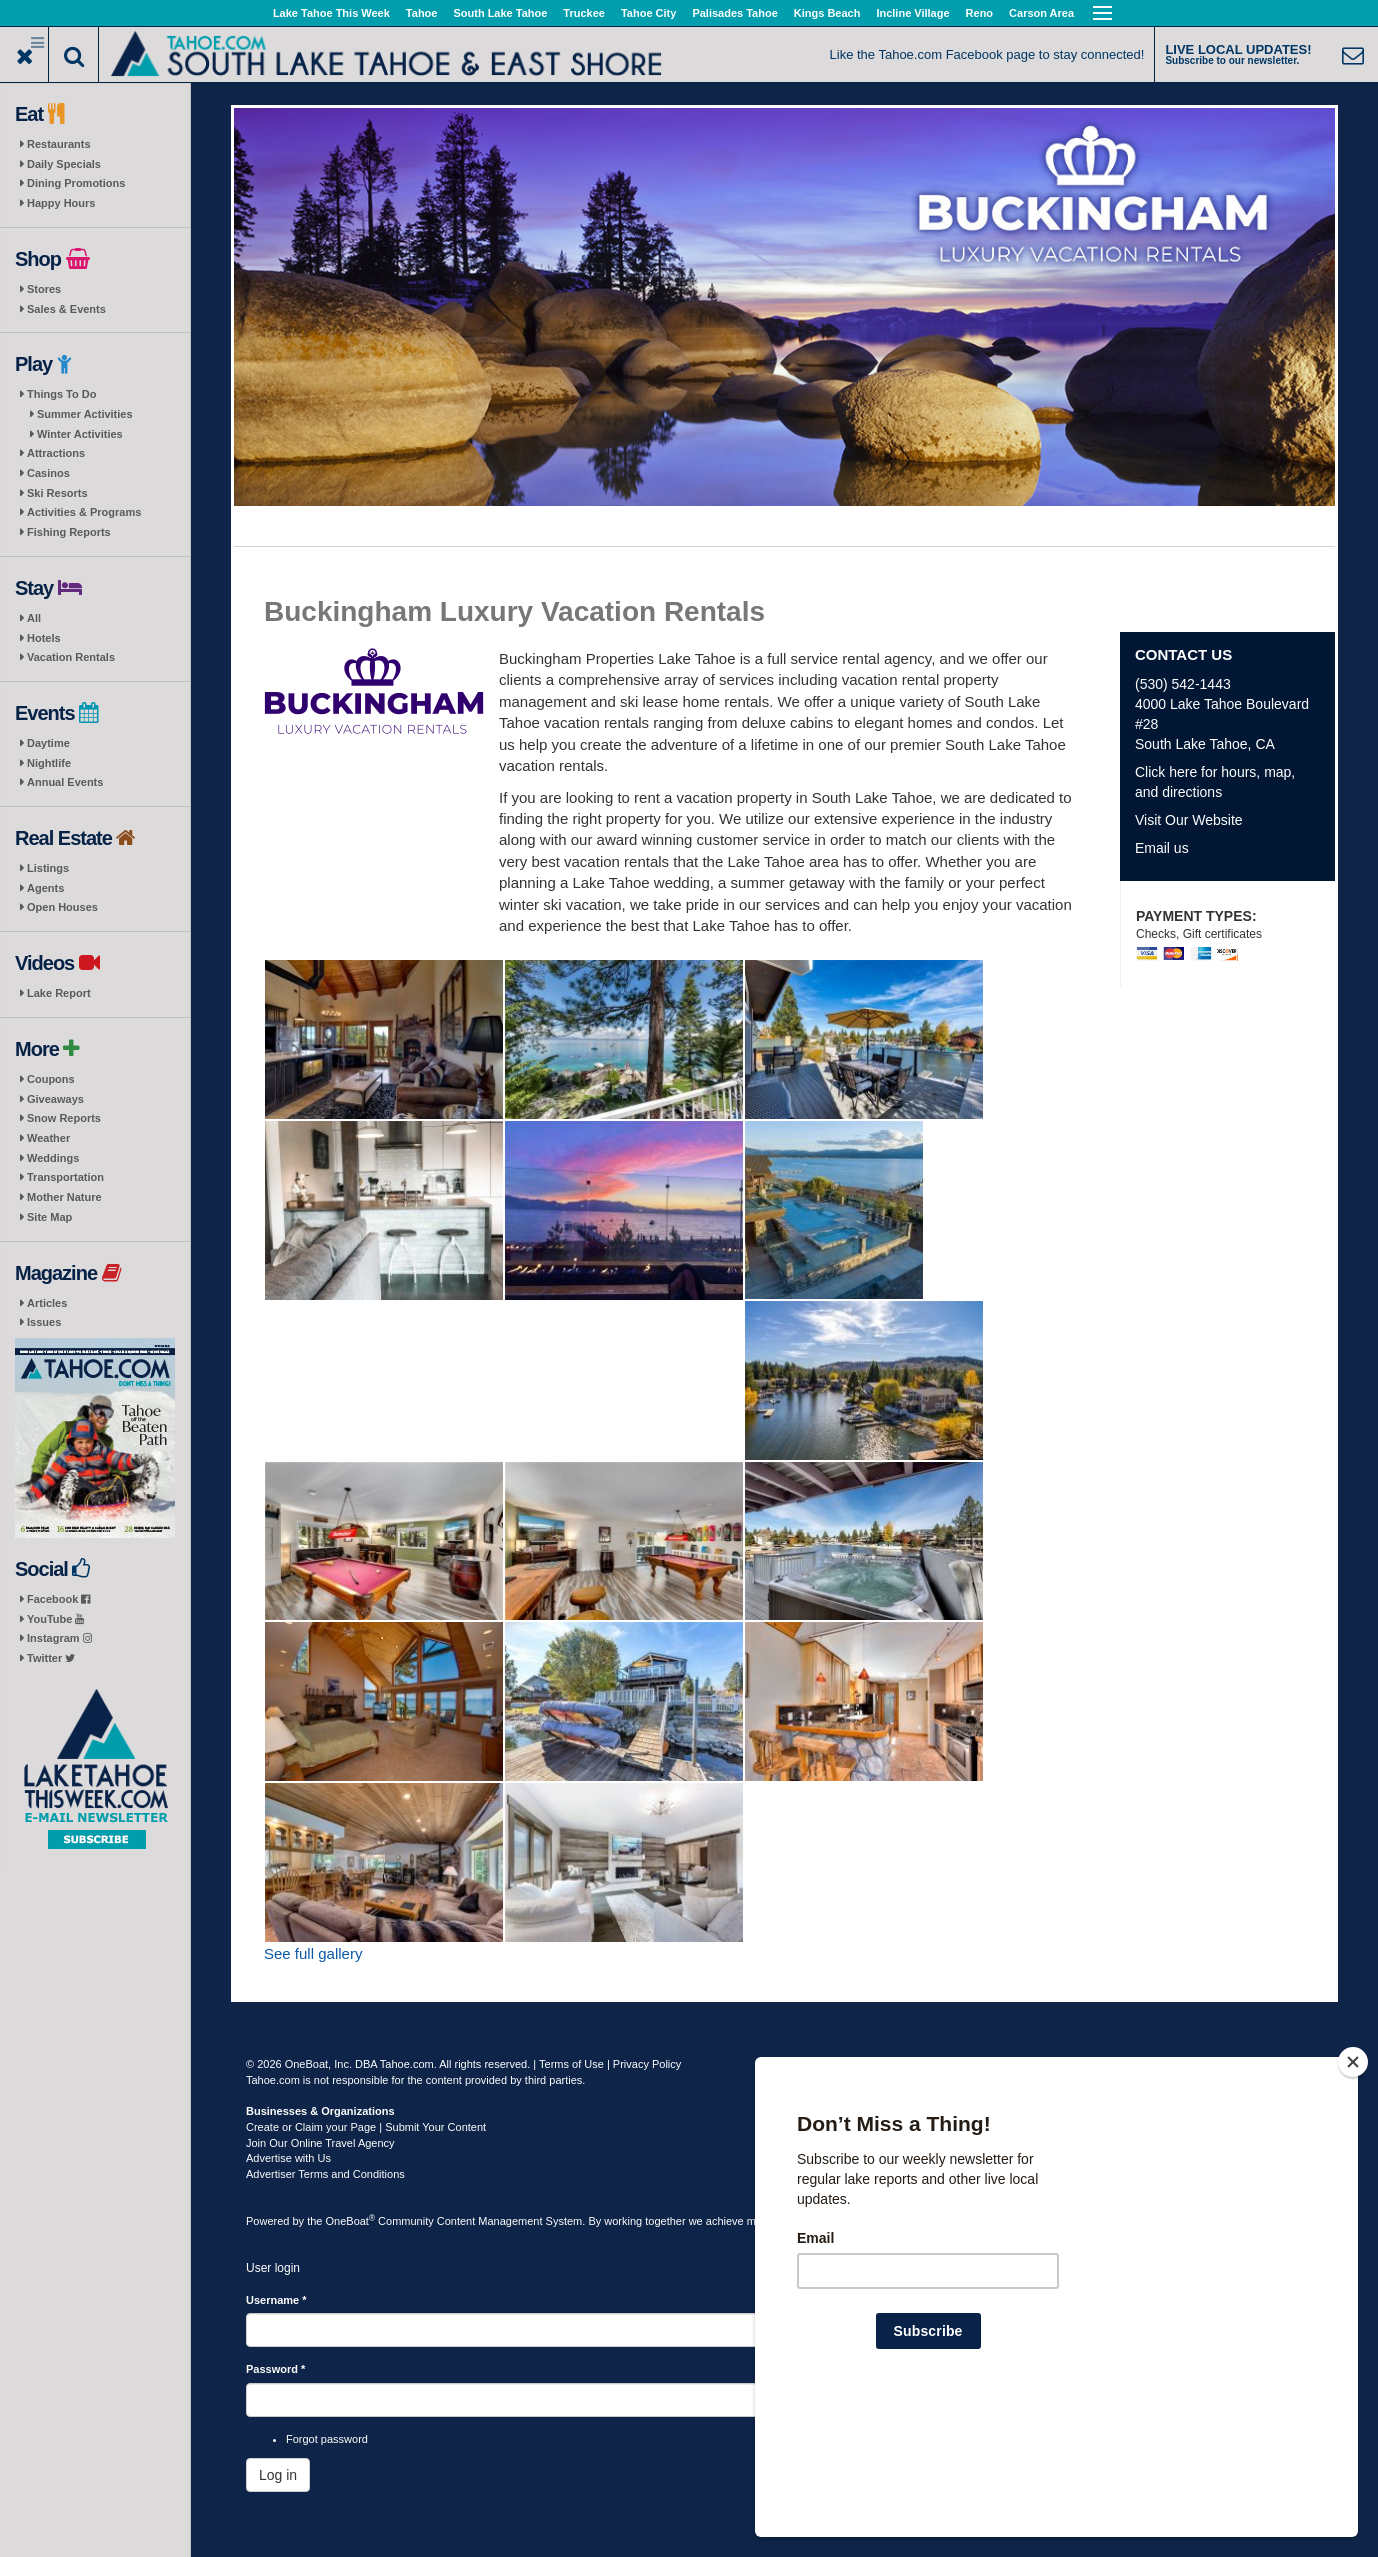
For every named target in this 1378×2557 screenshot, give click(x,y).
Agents (45, 888)
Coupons (51, 1079)
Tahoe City (648, 13)
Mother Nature (64, 1197)
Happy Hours (61, 203)
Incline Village (912, 13)
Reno (980, 13)
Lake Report (59, 993)
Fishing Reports (69, 532)
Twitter (51, 1658)
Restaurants (59, 144)
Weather (48, 1138)
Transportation (65, 1177)
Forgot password (327, 2439)
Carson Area (1041, 13)
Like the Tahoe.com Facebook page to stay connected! (987, 54)
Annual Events (65, 782)
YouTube (55, 1619)
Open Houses (62, 907)
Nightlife (49, 763)
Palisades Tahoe (734, 13)
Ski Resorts (57, 493)
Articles (47, 1303)
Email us (1162, 848)
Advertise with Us (288, 2158)
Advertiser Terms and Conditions (325, 2174)
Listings (48, 868)
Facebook (58, 1599)
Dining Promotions (76, 183)
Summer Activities (85, 414)
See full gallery (313, 1953)
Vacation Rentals (71, 657)
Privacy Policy (647, 2064)
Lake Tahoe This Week (331, 13)
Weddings (53, 1158)
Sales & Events (66, 309)
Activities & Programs (84, 512)
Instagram (59, 1638)
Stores (44, 289)
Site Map (49, 1217)
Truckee (584, 13)
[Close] (1353, 2191)
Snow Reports (64, 1118)
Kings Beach (827, 13)
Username (276, 2300)
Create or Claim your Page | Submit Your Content (366, 2127)
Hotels (44, 638)
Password (275, 2369)
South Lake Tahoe (500, 13)
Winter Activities (80, 434)
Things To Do (61, 394)
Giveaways (55, 1099)
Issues (44, 1322)
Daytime (48, 743)
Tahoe (422, 13)
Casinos (48, 473)
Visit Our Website (1189, 820)
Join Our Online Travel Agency (320, 2143)
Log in (278, 2475)
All (34, 618)
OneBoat (351, 2221)
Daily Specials (64, 164)
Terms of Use (571, 2064)
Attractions (56, 453)
